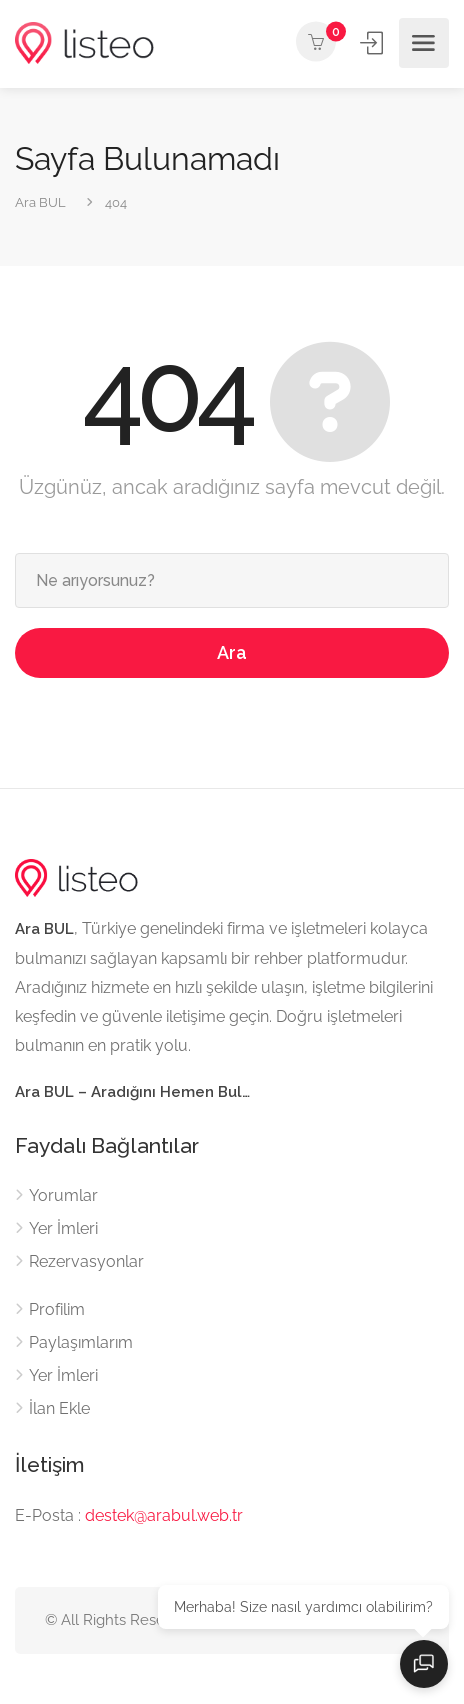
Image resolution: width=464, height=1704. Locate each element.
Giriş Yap (373, 42)
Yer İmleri (63, 1228)
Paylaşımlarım (81, 1342)
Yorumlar (63, 1195)
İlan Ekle (59, 1408)
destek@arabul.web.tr (164, 1515)
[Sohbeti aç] (424, 1664)
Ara (232, 652)
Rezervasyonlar (86, 1261)
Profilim (57, 1309)
